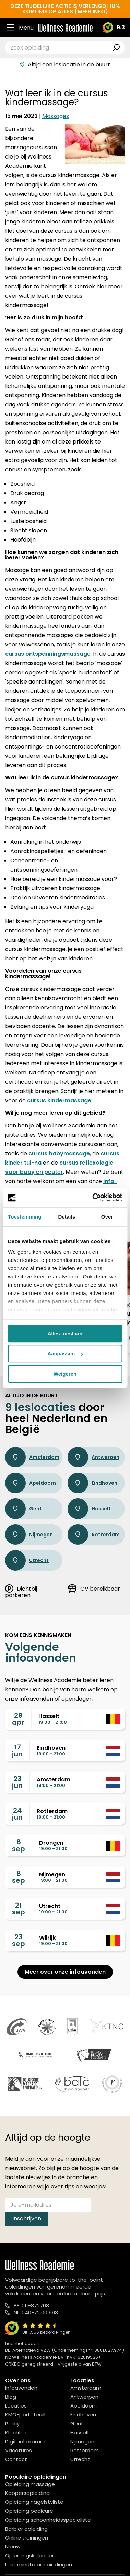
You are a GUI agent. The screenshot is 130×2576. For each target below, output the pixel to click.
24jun (17, 1813)
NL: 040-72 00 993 (36, 2312)
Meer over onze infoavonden (65, 1972)
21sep (18, 1908)
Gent (23, 1508)
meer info (91, 11)
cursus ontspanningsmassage (48, 654)
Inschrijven (26, 2219)
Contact (16, 2459)
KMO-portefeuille (27, 2414)
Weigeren (65, 1374)
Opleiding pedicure (29, 2510)
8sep (18, 1845)
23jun (17, 1782)
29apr (18, 1719)
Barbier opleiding (26, 2528)
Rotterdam (94, 1534)
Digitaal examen (26, 2441)
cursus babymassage (59, 1153)
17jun (17, 1750)
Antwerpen (93, 1457)
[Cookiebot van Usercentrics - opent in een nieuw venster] (92, 1197)
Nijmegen (29, 1534)
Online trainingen (26, 2537)
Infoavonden (21, 2387)
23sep (18, 1940)
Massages (55, 116)
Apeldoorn (30, 1483)
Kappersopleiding (27, 2493)
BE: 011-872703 (31, 2305)
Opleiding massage (30, 2484)
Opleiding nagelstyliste (34, 2502)
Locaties (16, 2405)
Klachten (16, 2432)
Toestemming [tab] (25, 1217)
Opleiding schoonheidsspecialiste (48, 2519)
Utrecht (27, 1560)
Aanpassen (65, 1353)
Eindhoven (92, 1483)
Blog (10, 2396)
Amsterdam (32, 1457)
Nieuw (12, 2546)
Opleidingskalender (29, 2555)
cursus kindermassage (59, 1100)
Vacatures (18, 2450)
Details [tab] (66, 1217)
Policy (12, 2423)
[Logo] (65, 27)
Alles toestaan (65, 1333)
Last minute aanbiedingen (38, 2564)
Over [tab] (107, 1217)
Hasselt (89, 1508)
